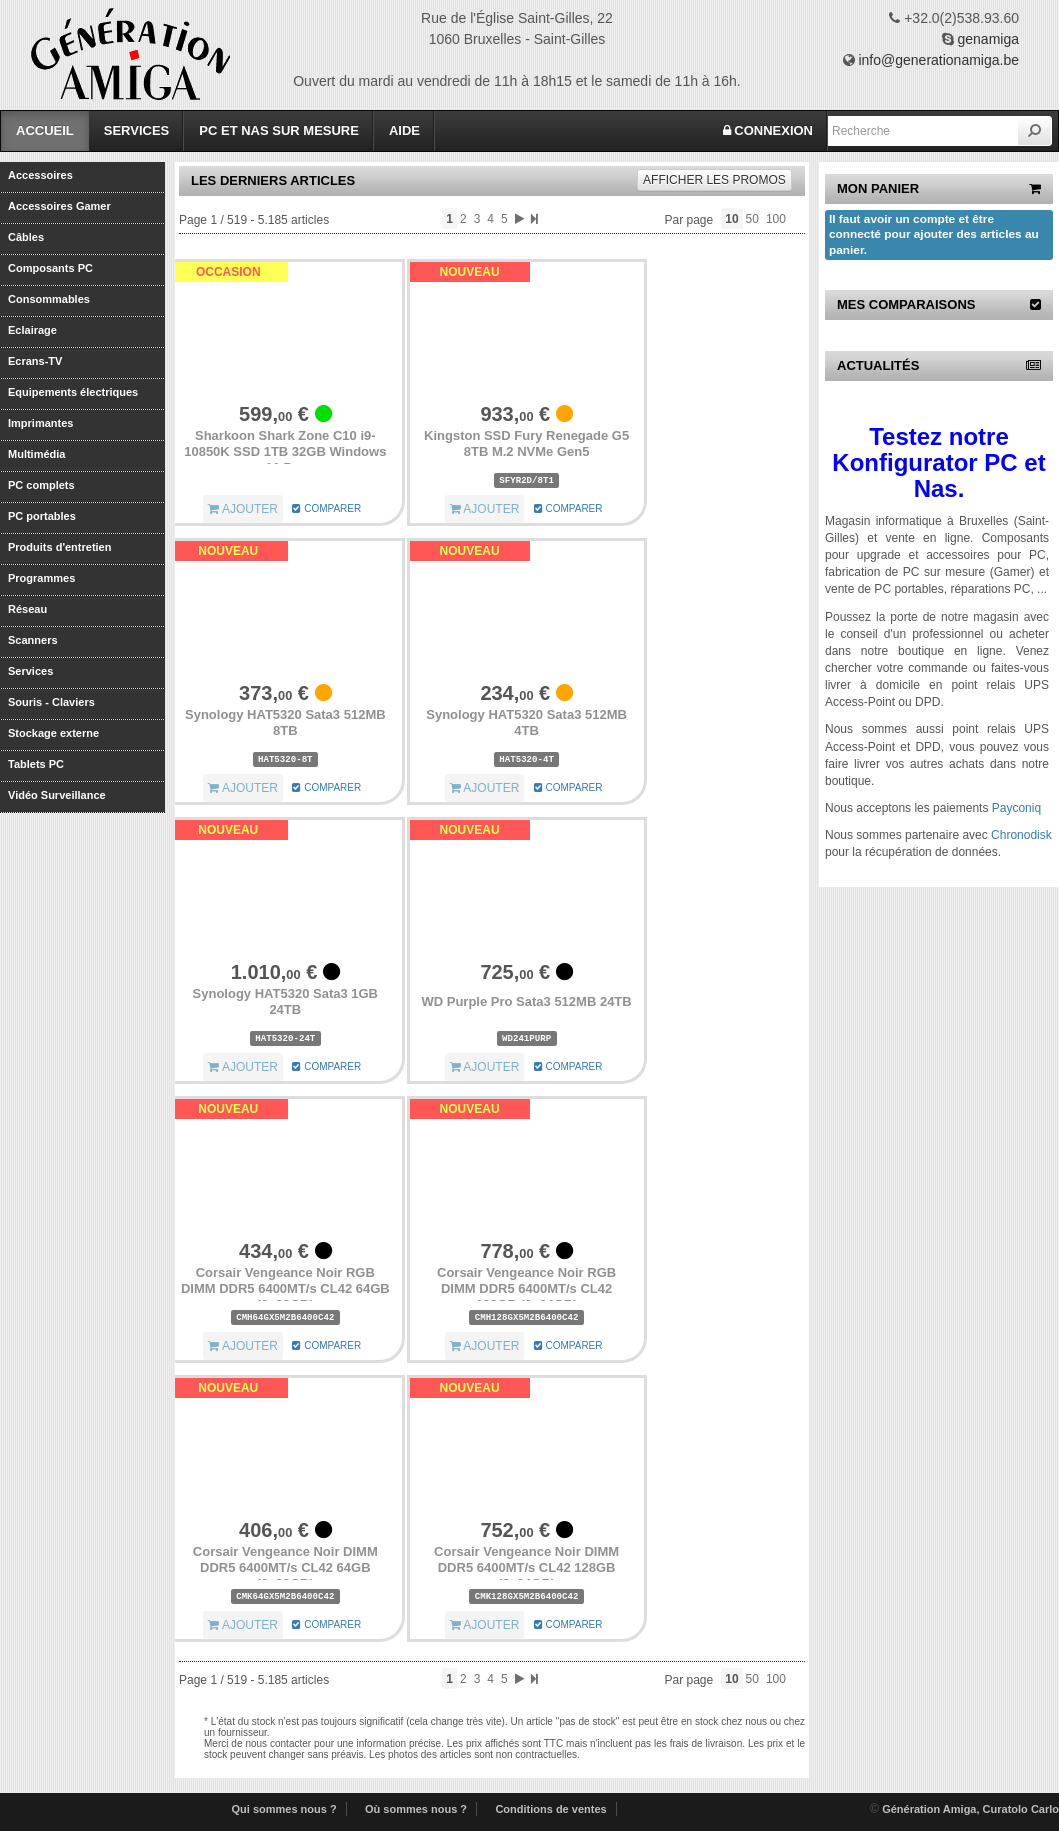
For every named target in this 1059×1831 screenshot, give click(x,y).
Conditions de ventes (550, 1809)
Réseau (27, 609)
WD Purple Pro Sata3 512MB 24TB (526, 1001)
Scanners (33, 640)
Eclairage (32, 330)
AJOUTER (243, 509)
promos (714, 180)
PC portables (42, 516)
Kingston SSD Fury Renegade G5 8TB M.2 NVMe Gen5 (526, 443)
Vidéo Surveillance (57, 795)
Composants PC (50, 268)
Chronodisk (1021, 835)
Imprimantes (40, 423)
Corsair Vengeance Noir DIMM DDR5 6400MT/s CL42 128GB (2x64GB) (526, 1567)
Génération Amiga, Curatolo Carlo (970, 1809)
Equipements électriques (73, 392)
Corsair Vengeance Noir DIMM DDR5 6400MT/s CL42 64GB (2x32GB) (285, 1567)
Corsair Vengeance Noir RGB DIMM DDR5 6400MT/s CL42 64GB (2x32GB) (285, 1288)
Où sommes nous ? (416, 1809)
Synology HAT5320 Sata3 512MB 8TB (285, 722)
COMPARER (326, 508)
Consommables (49, 299)
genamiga (989, 39)
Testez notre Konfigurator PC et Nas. (938, 463)
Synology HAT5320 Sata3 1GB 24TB (285, 1001)
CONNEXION (768, 130)
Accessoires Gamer (59, 206)
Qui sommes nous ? (284, 1809)
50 (752, 219)
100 (776, 219)
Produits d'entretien (59, 547)
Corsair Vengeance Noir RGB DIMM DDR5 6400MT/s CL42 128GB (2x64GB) (526, 1288)
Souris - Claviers (51, 702)
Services (137, 130)
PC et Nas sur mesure (279, 130)
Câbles (26, 237)
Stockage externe (53, 733)
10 (731, 219)
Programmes (41, 578)
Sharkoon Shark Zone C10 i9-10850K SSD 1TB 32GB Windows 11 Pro (285, 451)
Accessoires (40, 175)
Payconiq (1016, 808)
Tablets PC (36, 764)
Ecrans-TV (35, 361)
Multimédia (36, 454)
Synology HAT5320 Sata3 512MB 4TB (526, 722)
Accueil (45, 130)
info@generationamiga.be (938, 60)
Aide (404, 130)
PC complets (41, 485)
